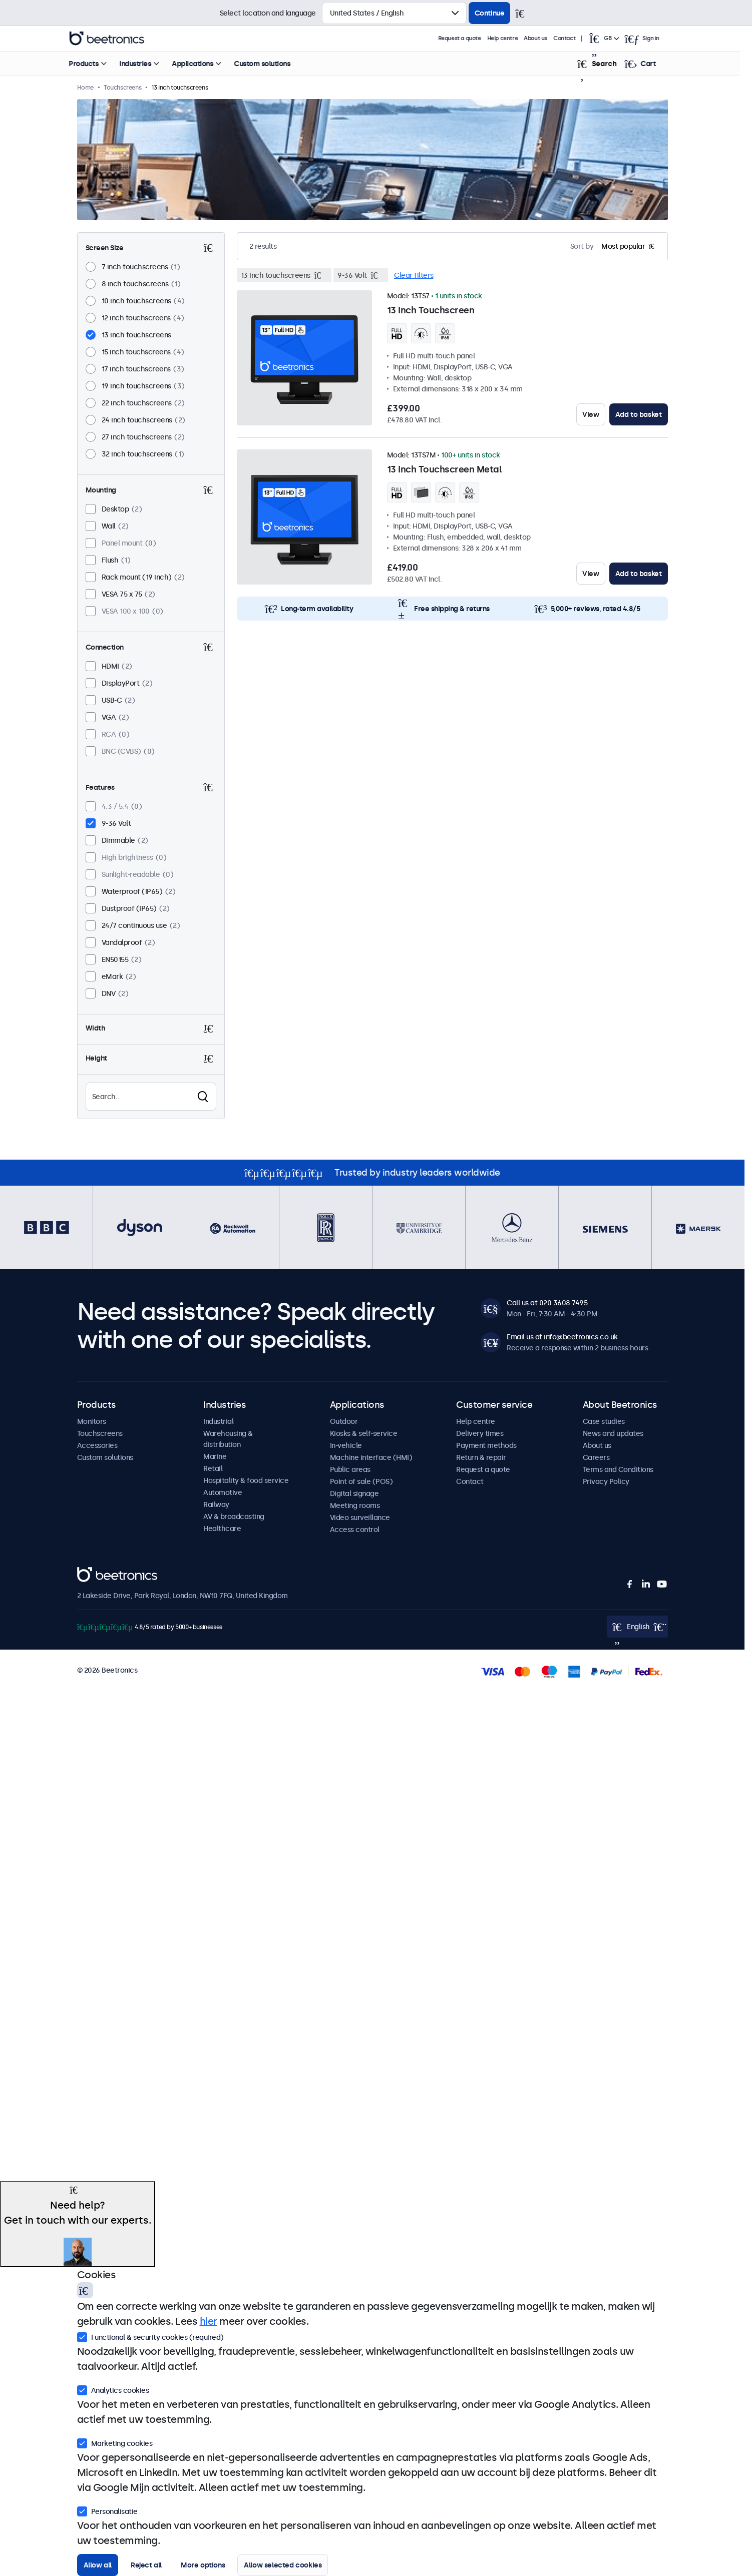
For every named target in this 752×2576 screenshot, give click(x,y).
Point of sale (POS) (361, 1481)
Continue (490, 13)
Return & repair (481, 1457)
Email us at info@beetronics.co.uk (562, 1336)
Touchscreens (100, 1433)
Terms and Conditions (618, 1469)
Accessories (97, 1445)
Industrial (218, 1421)
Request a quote (471, 38)
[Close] (524, 13)
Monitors (91, 1421)
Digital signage (354, 1493)
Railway (216, 1504)
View (590, 414)
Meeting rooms (355, 1505)
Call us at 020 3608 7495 (547, 1302)
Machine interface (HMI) (371, 1457)
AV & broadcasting (233, 1516)
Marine (214, 1456)
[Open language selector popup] (615, 38)
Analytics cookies (113, 2389)
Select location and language (268, 13)
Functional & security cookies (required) (150, 2336)
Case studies (604, 1421)
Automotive (222, 1492)
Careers (596, 1457)
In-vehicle (346, 1445)
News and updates (613, 1433)
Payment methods (486, 1445)
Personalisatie (107, 2510)
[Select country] (394, 13)
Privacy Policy (606, 1481)
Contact (576, 38)
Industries (147, 63)
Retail (212, 1468)
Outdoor (344, 1421)
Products (95, 63)
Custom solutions (274, 63)
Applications (204, 63)
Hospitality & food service (245, 1480)
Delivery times (479, 1433)
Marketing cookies (115, 2442)
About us (547, 38)
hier (208, 2321)
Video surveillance (360, 1517)
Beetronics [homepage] (119, 39)
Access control (355, 1529)
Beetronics (95, 1572)
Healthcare (222, 1528)
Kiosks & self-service (364, 1433)
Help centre (514, 38)
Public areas (350, 1469)
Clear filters (414, 275)
